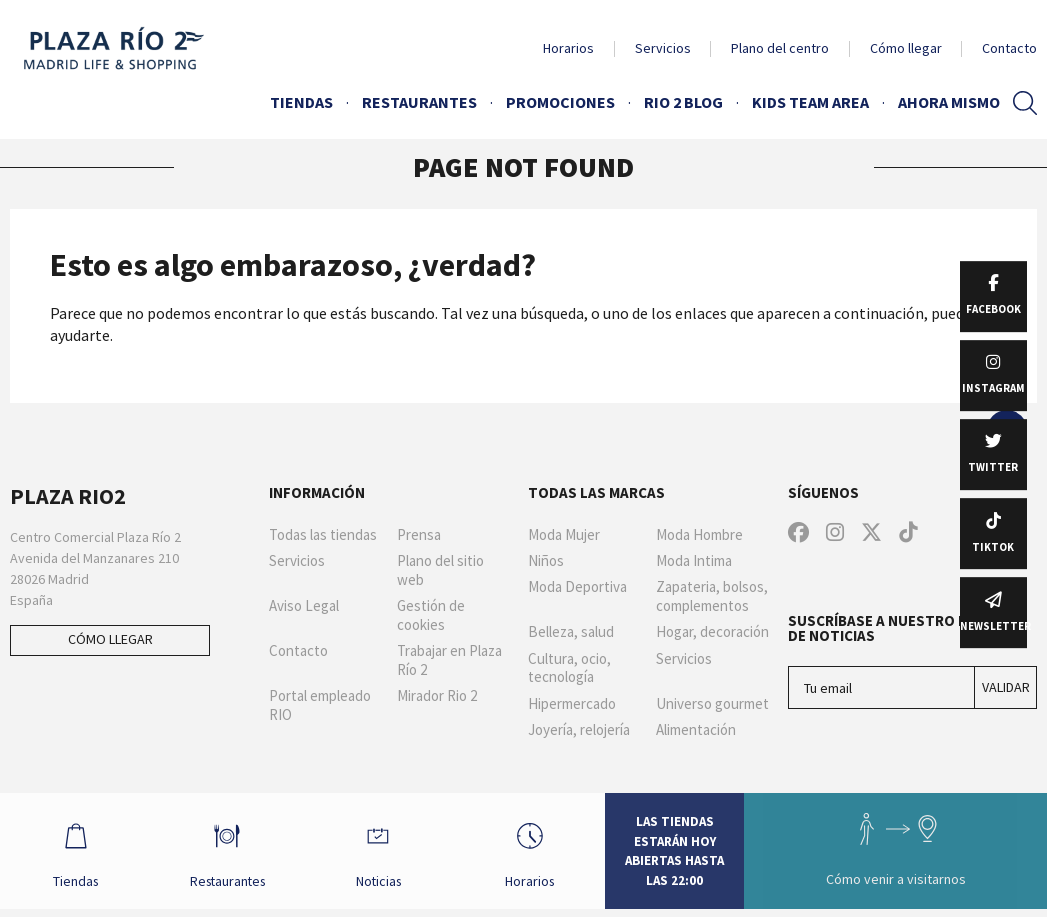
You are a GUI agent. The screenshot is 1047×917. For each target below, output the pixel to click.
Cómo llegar (906, 48)
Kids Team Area (810, 102)
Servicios (663, 48)
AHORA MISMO (949, 102)
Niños (546, 561)
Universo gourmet (712, 704)
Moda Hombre (699, 535)
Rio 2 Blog (683, 102)
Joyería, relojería (579, 730)
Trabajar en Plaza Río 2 (449, 660)
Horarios (568, 48)
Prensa (419, 535)
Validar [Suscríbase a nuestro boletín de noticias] (1006, 687)
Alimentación (696, 730)
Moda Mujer (564, 535)
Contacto (1009, 48)
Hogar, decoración (712, 632)
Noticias (381, 854)
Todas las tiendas (323, 535)
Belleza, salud (571, 632)
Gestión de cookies (431, 615)
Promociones (560, 102)
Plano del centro (780, 48)
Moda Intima (694, 561)
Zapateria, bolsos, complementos (712, 596)
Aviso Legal (304, 606)
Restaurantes (419, 102)
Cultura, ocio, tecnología (569, 668)
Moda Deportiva (577, 587)
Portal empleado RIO (320, 705)
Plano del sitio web (440, 570)
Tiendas (301, 102)
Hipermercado (572, 704)
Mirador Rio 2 (437, 696)
